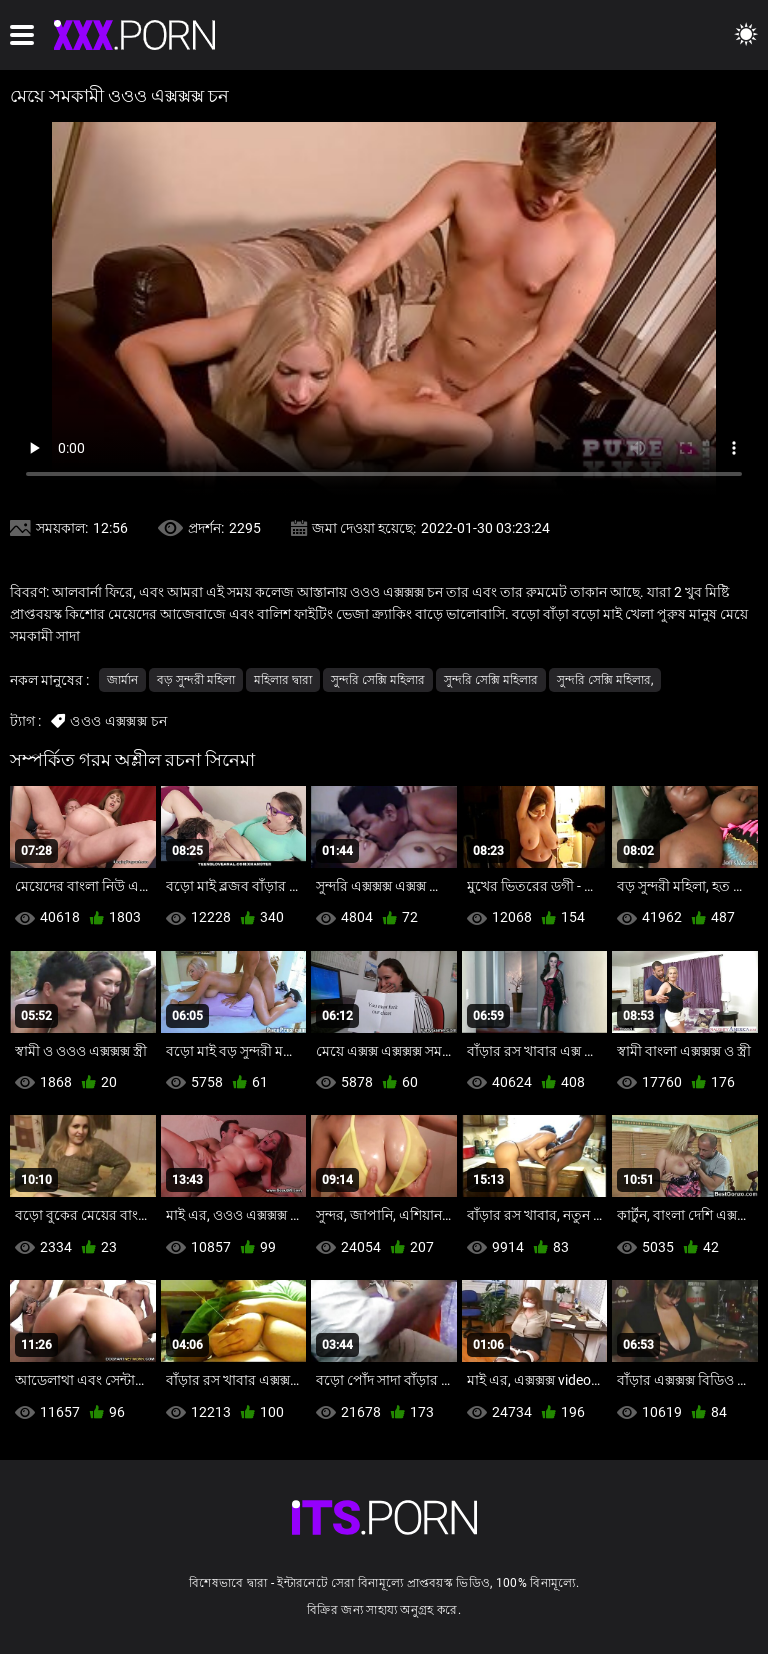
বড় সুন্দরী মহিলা (196, 680)
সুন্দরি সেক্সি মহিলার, (605, 680)
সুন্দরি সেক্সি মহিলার (378, 680)
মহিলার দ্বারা (283, 680)
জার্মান (122, 680)
